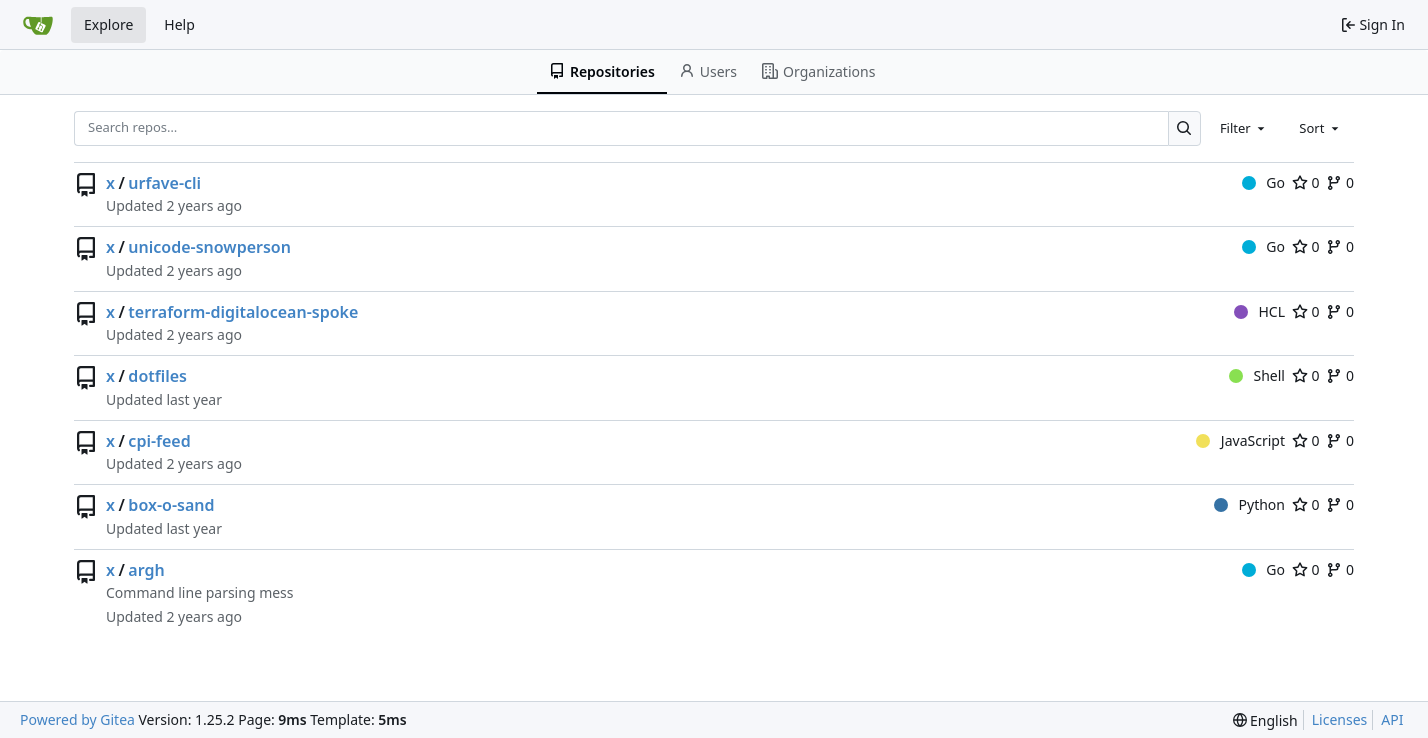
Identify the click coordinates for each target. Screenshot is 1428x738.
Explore (108, 24)
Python (1249, 504)
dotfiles (157, 376)
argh (146, 570)
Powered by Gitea (77, 719)
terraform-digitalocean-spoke (243, 312)
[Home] (38, 25)
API (1392, 719)
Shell (1257, 375)
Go (1263, 182)
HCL (1259, 311)
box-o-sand (171, 505)
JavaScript (1240, 440)
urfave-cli (164, 183)
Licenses (1340, 719)
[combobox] (1244, 128)
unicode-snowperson (209, 247)
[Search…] (1184, 128)
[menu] (1265, 720)
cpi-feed (159, 441)
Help (179, 24)
